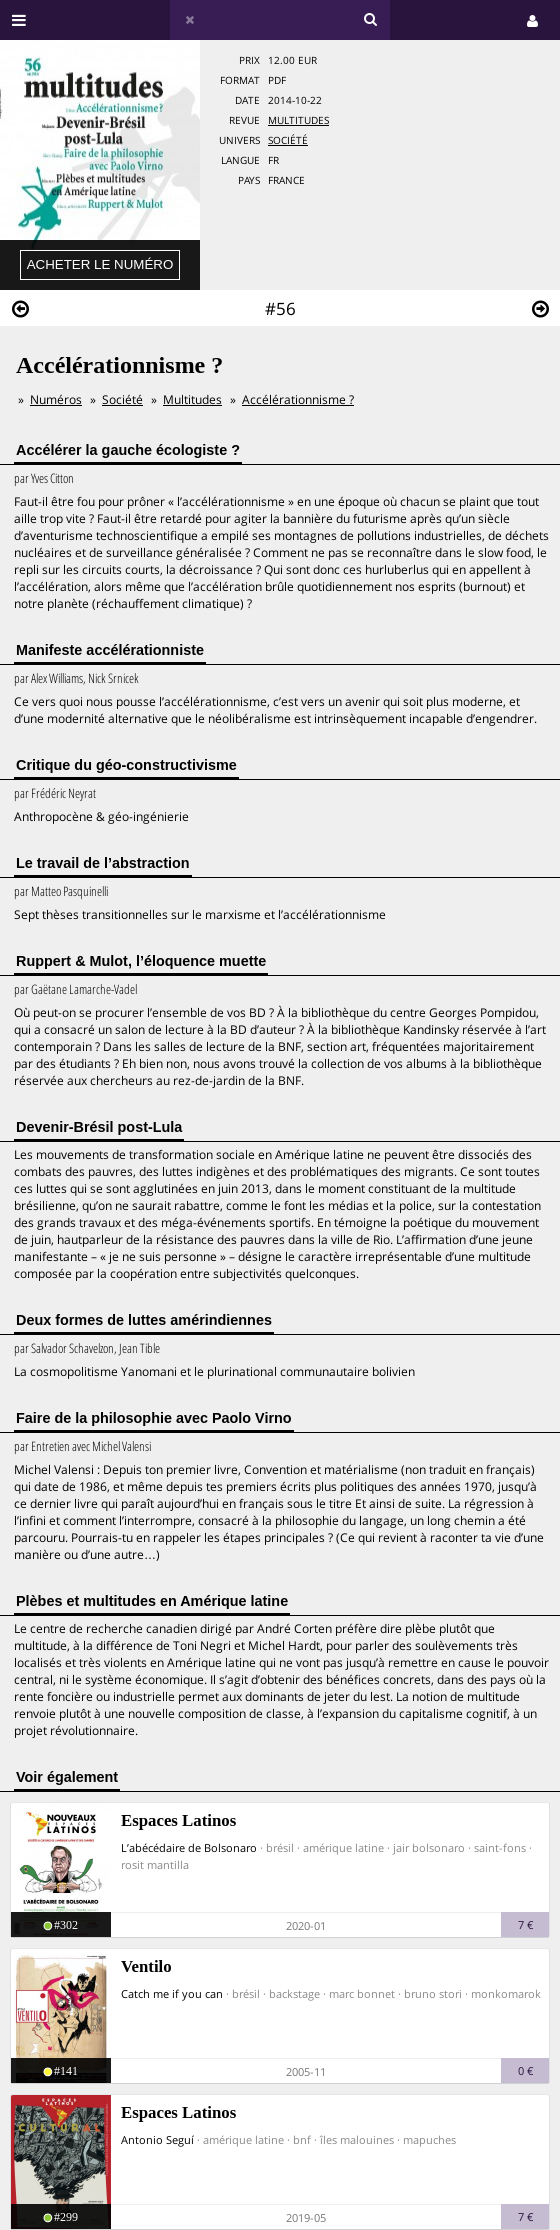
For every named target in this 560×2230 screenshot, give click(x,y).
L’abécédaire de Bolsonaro (189, 1847)
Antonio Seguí (157, 2139)
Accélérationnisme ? (298, 399)
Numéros (56, 399)
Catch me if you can (172, 1993)
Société (288, 140)
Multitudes (298, 120)
